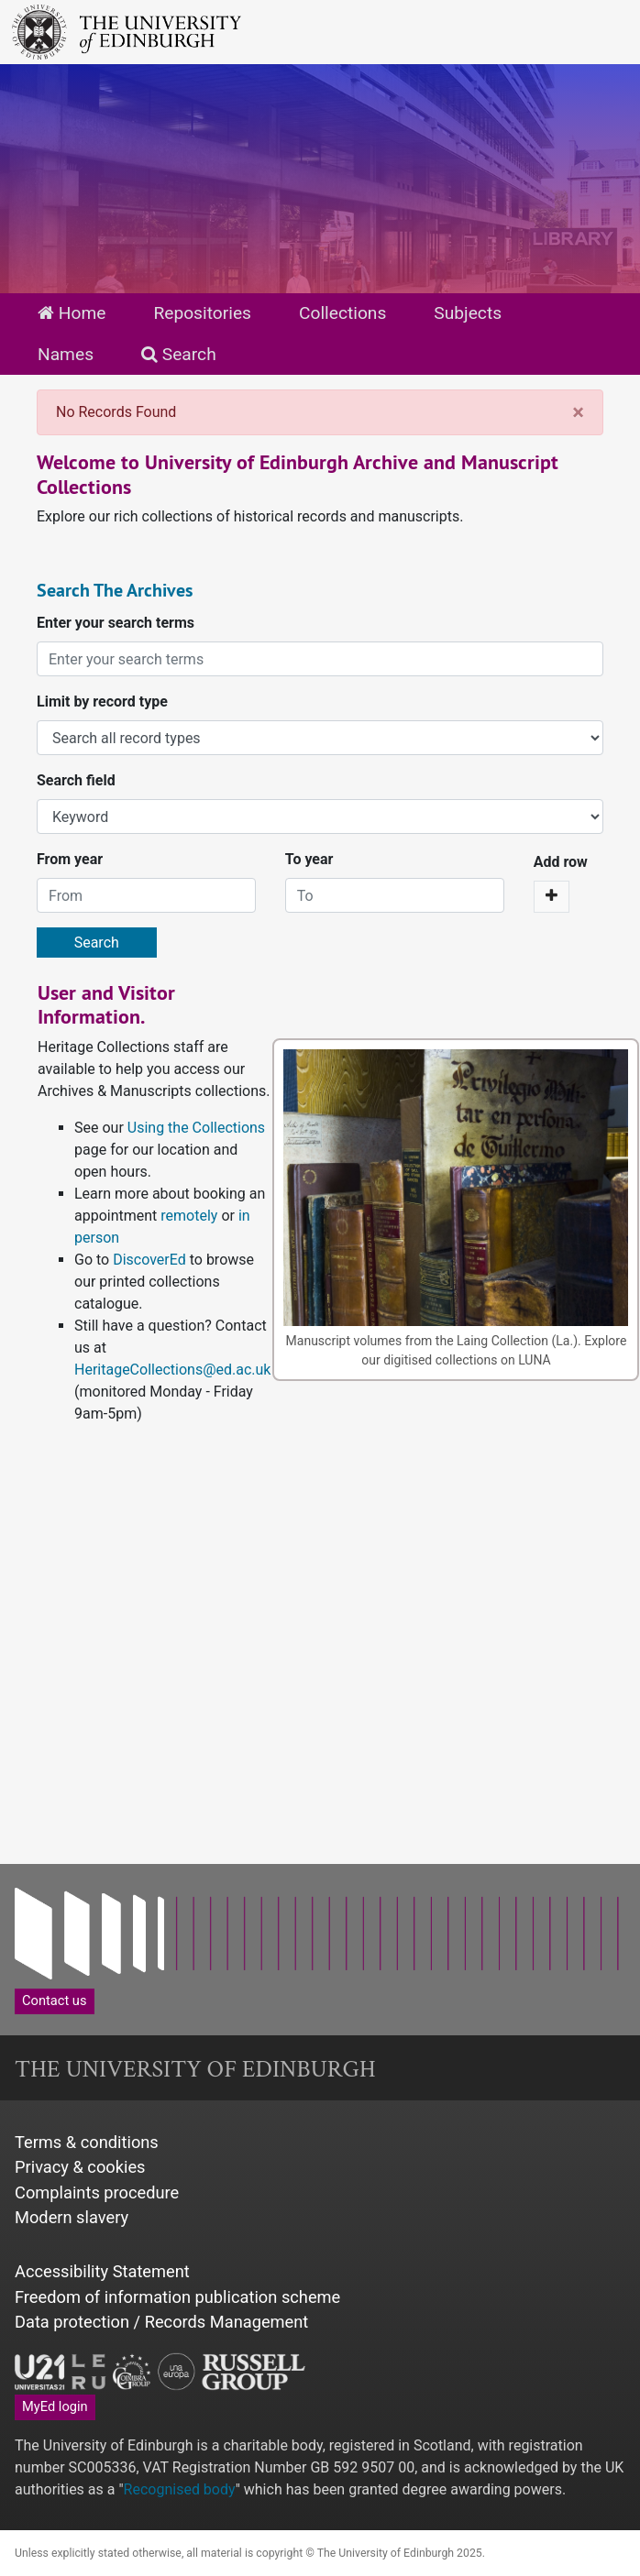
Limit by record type (102, 701)
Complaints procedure (97, 2192)
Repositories (202, 312)
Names (66, 354)
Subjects (468, 312)
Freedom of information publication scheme (177, 2297)
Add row (561, 862)
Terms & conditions (87, 2142)
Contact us (54, 2000)
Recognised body (180, 2489)
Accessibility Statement (102, 2271)
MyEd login (55, 2406)
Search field (76, 780)
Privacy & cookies (80, 2166)
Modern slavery (71, 2217)
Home (71, 312)
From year (70, 859)
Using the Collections (196, 1127)
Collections (342, 312)
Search (178, 354)
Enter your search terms (115, 622)
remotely (188, 1215)
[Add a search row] (551, 897)
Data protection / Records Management (161, 2321)
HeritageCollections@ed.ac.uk (172, 1369)
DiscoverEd (149, 1259)
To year (309, 859)
